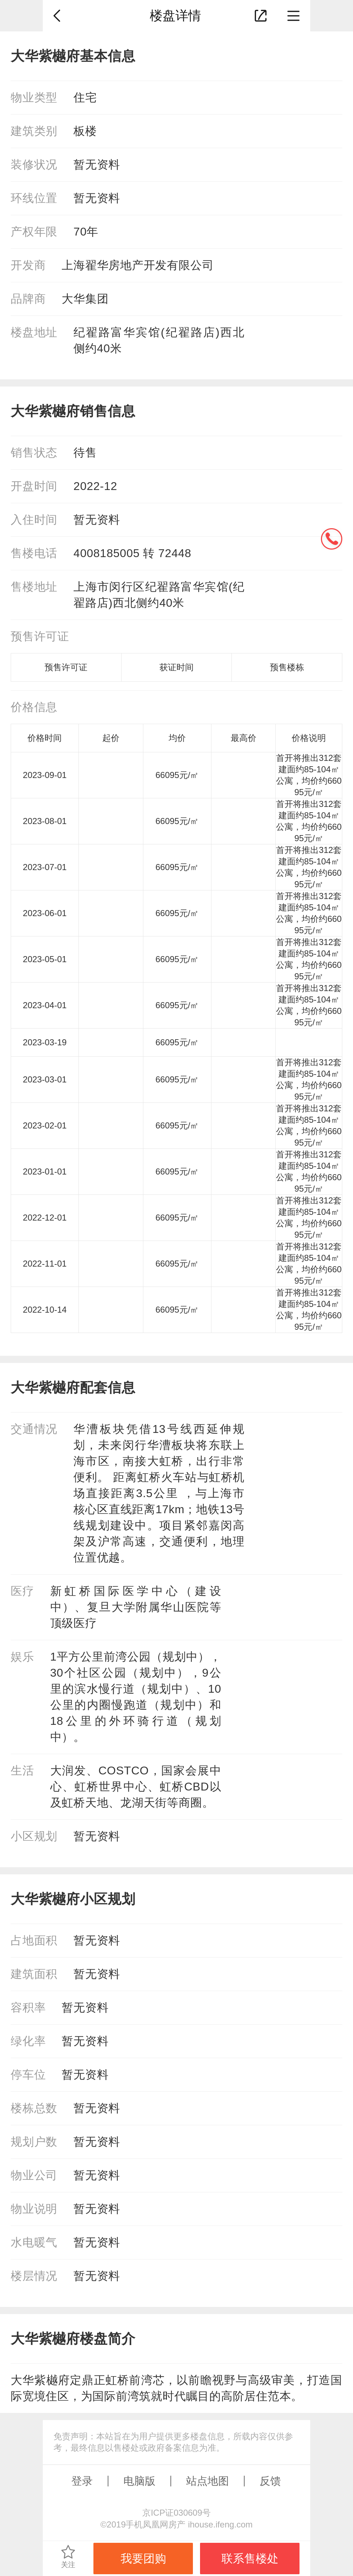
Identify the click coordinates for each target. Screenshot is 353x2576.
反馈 (270, 2481)
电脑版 (139, 2481)
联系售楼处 (249, 2558)
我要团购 (143, 2558)
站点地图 (207, 2481)
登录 (82, 2481)
